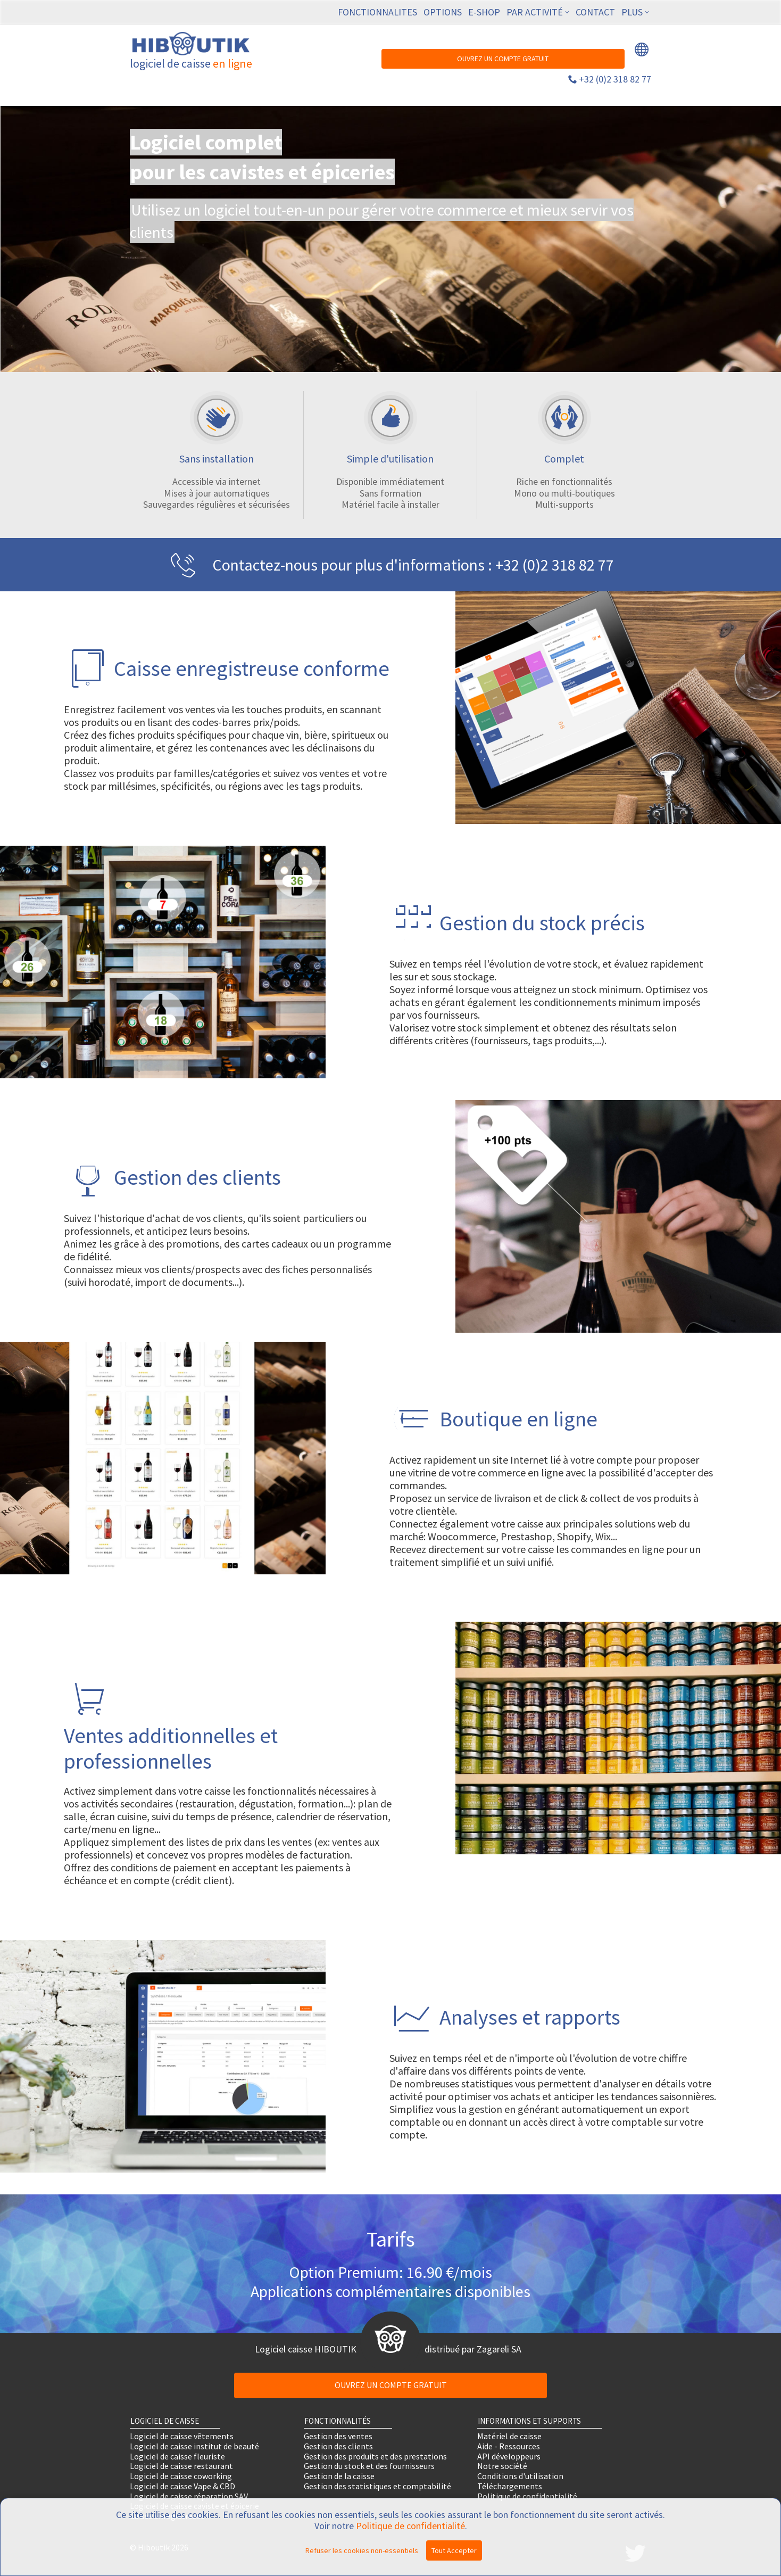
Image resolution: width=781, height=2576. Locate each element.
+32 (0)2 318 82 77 (615, 79)
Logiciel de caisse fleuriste (177, 2456)
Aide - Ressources (508, 2446)
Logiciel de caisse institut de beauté (194, 2446)
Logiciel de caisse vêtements (182, 2436)
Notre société (502, 2466)
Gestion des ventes (338, 2436)
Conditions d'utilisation (520, 2476)
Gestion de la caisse (339, 2476)
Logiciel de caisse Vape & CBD (182, 2486)
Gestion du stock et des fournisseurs (369, 2466)
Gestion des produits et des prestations (375, 2456)
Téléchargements (509, 2486)
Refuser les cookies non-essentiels (361, 2550)
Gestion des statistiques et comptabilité (377, 2486)
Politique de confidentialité (527, 2496)
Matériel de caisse (509, 2436)
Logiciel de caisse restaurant (181, 2466)
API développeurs (509, 2456)
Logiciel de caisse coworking (181, 2476)
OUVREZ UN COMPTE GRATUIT (503, 58)
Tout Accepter (454, 2550)
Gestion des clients (338, 2446)
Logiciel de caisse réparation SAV (189, 2496)
